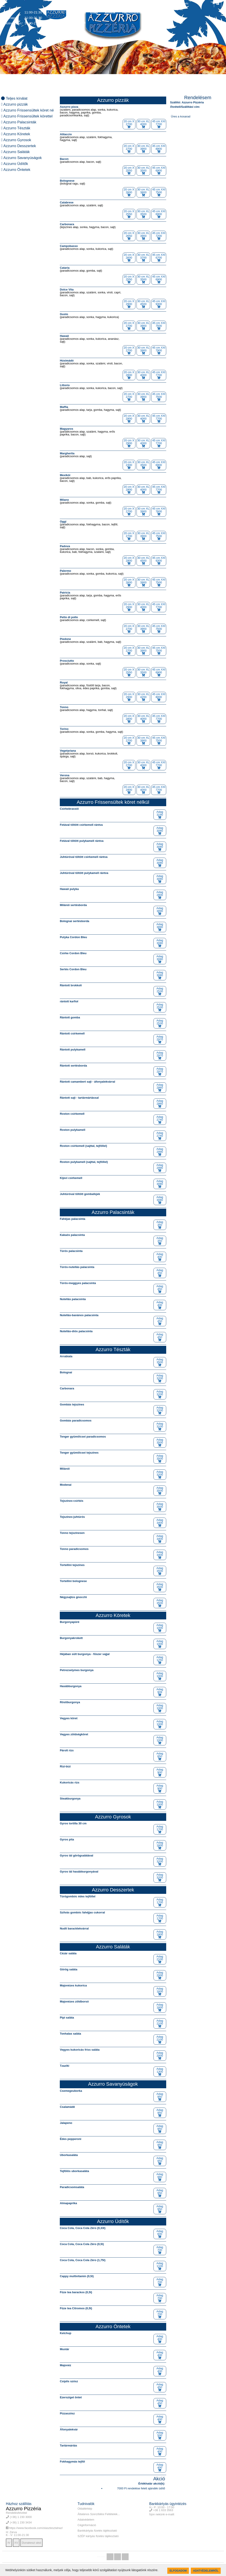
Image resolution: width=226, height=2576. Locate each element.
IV (8, 2542)
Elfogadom (178, 2570)
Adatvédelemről (206, 2570)
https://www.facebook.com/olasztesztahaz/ (34, 2528)
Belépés (183, 3)
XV (16, 2542)
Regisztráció (161, 12)
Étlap (94, 12)
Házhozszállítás (133, 12)
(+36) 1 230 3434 (163, 3)
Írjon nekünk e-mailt (161, 2514)
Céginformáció (87, 2525)
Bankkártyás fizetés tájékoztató (97, 2530)
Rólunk (110, 12)
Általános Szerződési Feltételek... (99, 2514)
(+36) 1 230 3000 (136, 3)
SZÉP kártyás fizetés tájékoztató (98, 2536)
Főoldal (77, 12)
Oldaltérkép (85, 2508)
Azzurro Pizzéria (23, 2508)
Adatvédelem (86, 2519)
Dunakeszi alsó (31, 2542)
